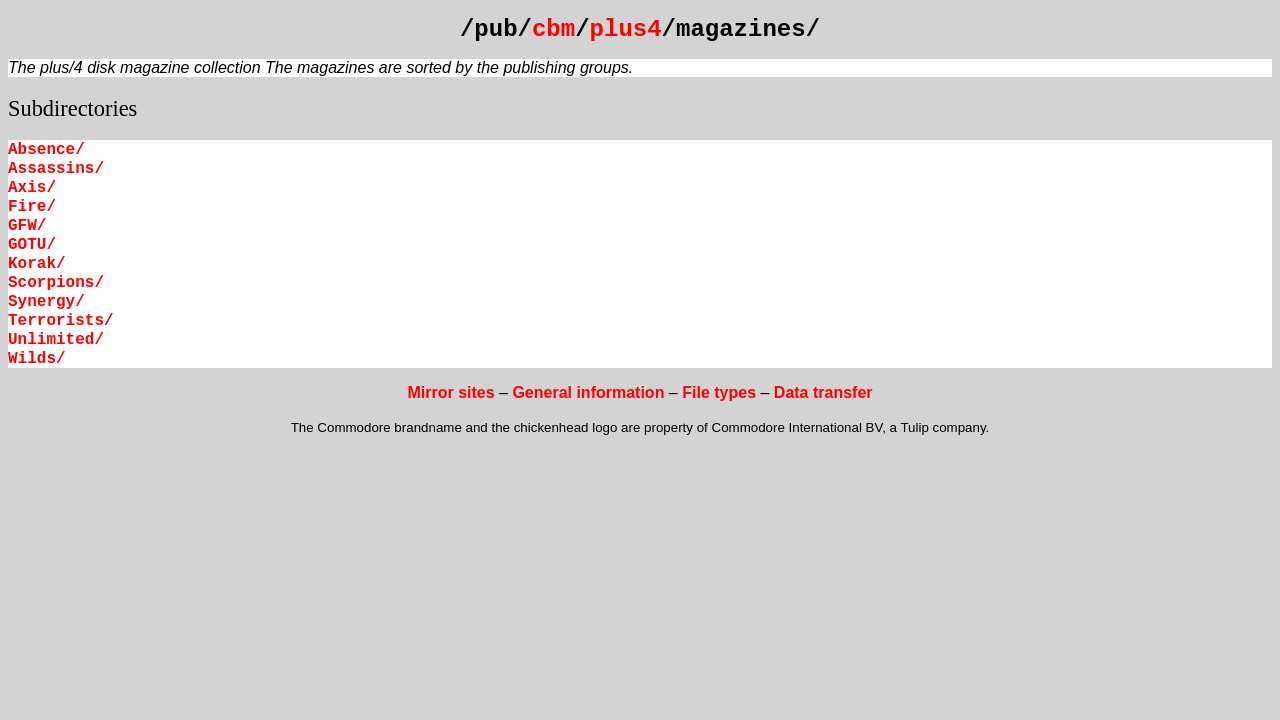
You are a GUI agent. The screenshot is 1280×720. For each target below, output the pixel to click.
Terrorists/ (61, 321)
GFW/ (27, 226)
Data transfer (823, 392)
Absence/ (46, 150)
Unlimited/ (56, 340)
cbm (553, 29)
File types (719, 392)
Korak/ (37, 264)
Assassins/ (56, 169)
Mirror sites (450, 392)
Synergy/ (46, 302)
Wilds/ (37, 359)
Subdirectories (72, 108)
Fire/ (32, 207)
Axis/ (32, 188)
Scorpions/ (56, 283)
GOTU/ (32, 245)
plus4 (626, 29)
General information (588, 392)
